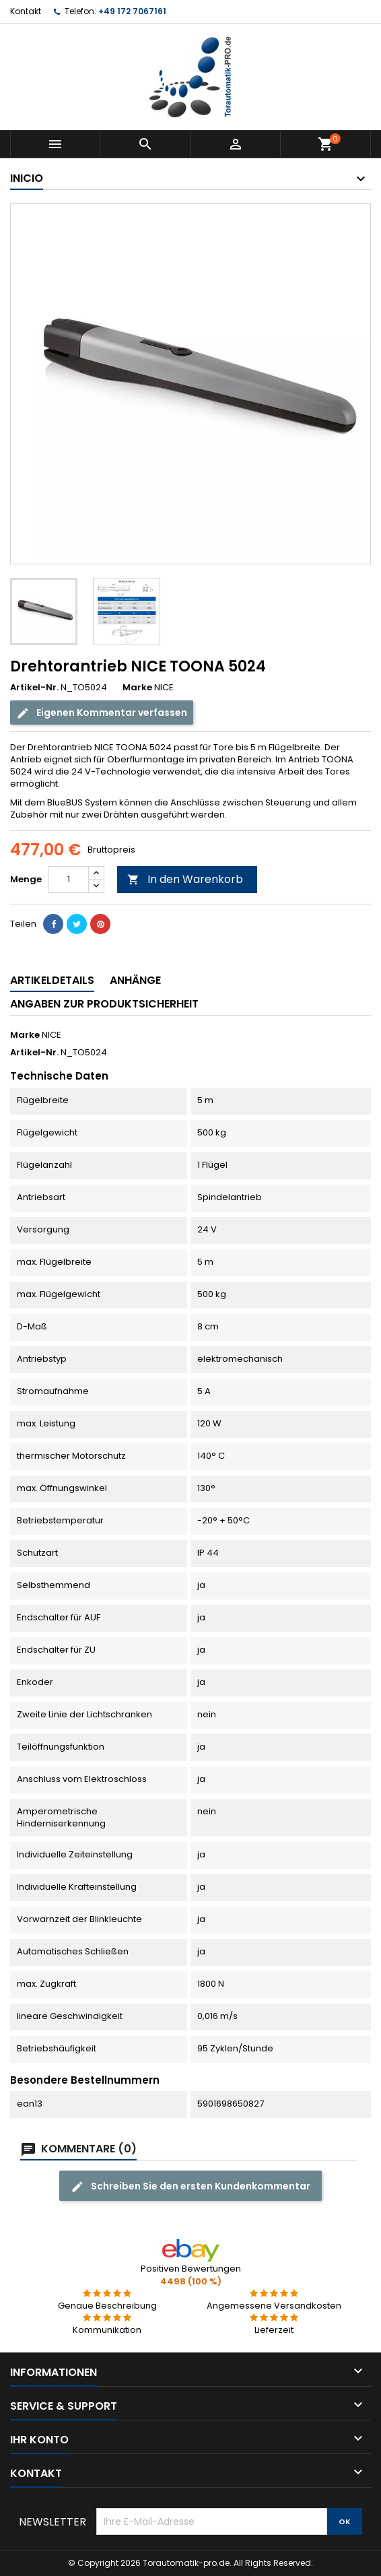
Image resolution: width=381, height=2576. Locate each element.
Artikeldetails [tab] (52, 980)
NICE (51, 1034)
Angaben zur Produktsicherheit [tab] (104, 1004)
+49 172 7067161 (132, 11)
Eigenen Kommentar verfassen (101, 713)
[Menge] (68, 879)
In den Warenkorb (185, 879)
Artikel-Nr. (34, 688)
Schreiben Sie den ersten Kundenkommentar (190, 2186)
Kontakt (25, 11)
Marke (137, 688)
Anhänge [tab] (135, 980)
